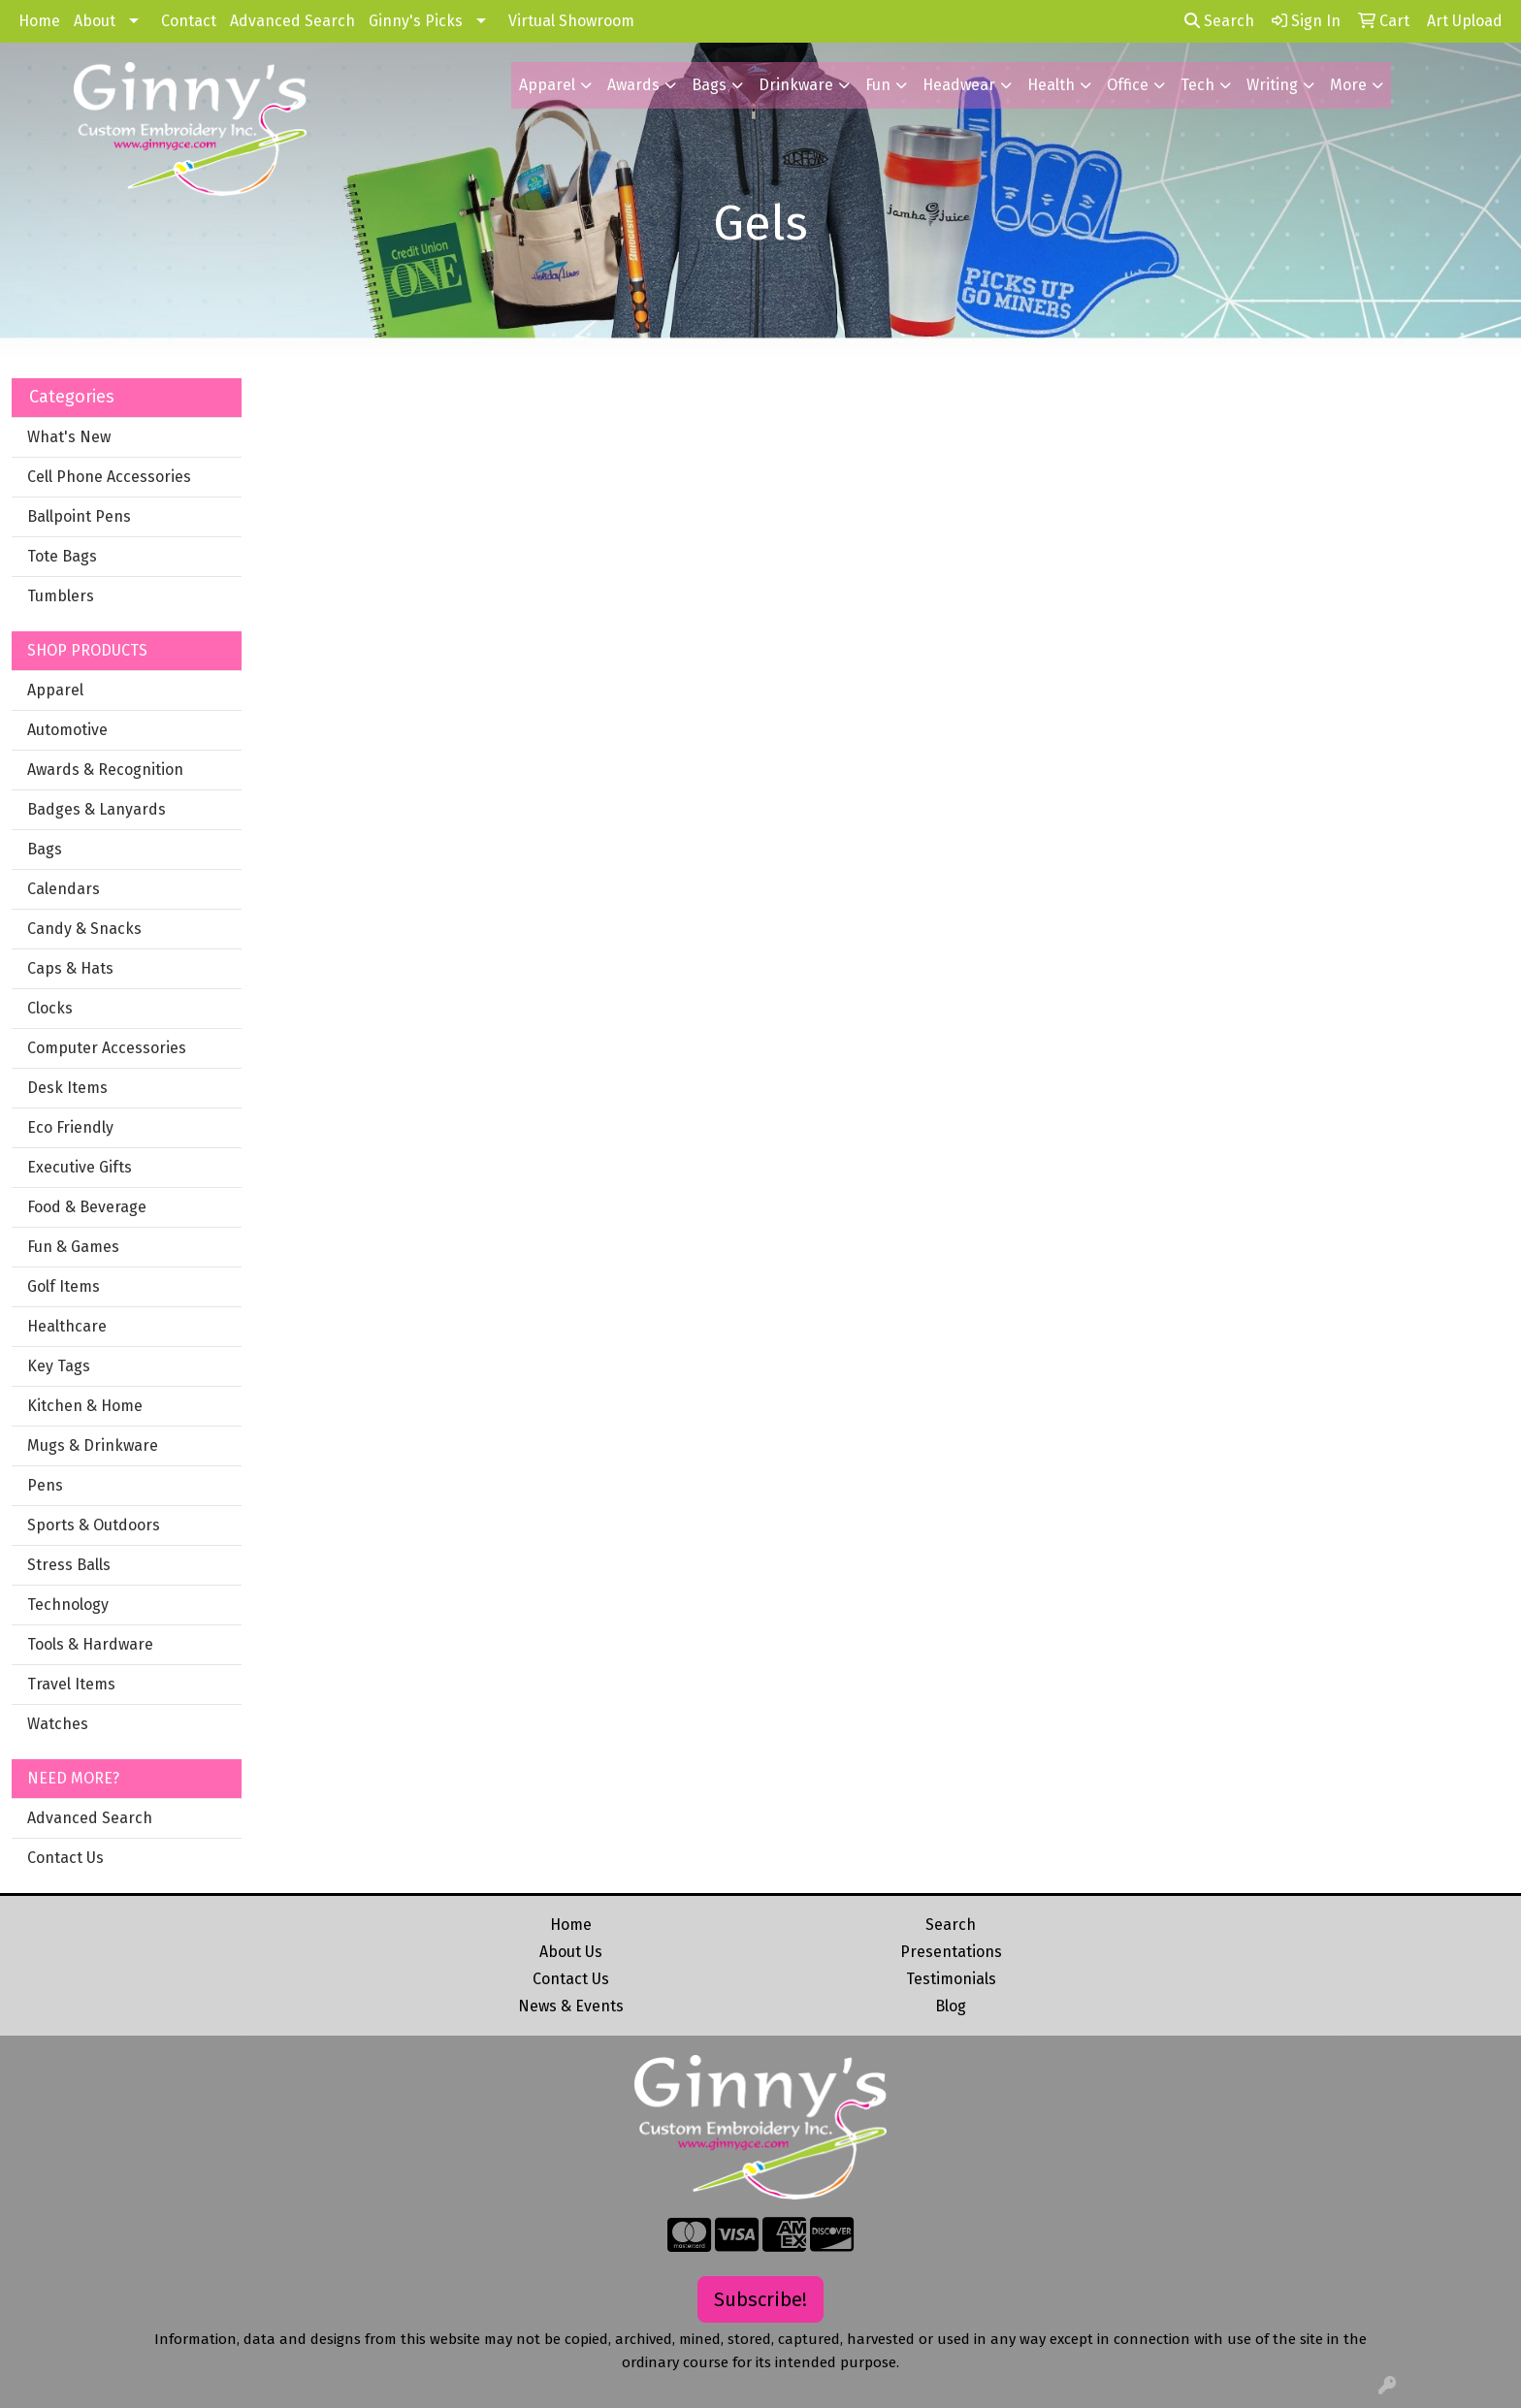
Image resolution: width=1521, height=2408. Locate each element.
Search (1219, 21)
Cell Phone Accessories (109, 476)
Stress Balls (69, 1565)
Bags (44, 849)
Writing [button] (1272, 85)
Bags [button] (709, 85)
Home (39, 21)
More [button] (1348, 85)
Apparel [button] (547, 85)
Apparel (55, 690)
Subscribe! (760, 2299)
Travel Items (71, 1684)
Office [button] (1128, 85)
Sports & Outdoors (93, 1525)
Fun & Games (73, 1246)
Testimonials (951, 1979)
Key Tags (58, 1366)
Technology (68, 1604)
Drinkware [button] (796, 85)
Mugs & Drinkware (92, 1445)
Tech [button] (1197, 85)
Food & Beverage (86, 1207)
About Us (570, 1951)
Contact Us (65, 1857)
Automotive (67, 730)
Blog (950, 2006)
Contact (188, 21)
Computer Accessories (106, 1048)
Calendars (63, 889)
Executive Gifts (79, 1167)
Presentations (951, 1951)
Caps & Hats (70, 968)
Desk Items (67, 1087)
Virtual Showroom (571, 21)
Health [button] (1051, 85)
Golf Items (63, 1286)
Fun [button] (877, 85)
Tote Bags (62, 556)
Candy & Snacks (84, 928)
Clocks (50, 1008)
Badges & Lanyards (96, 809)
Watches (57, 1724)
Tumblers (60, 596)
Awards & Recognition (105, 769)
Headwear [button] (958, 85)
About (94, 21)
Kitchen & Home (85, 1406)
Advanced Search (292, 21)
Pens (45, 1485)
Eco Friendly (70, 1127)
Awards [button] (633, 85)
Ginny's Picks (416, 21)
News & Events (571, 2006)
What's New (69, 437)
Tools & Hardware (90, 1644)
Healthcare (67, 1326)
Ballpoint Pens (79, 516)
